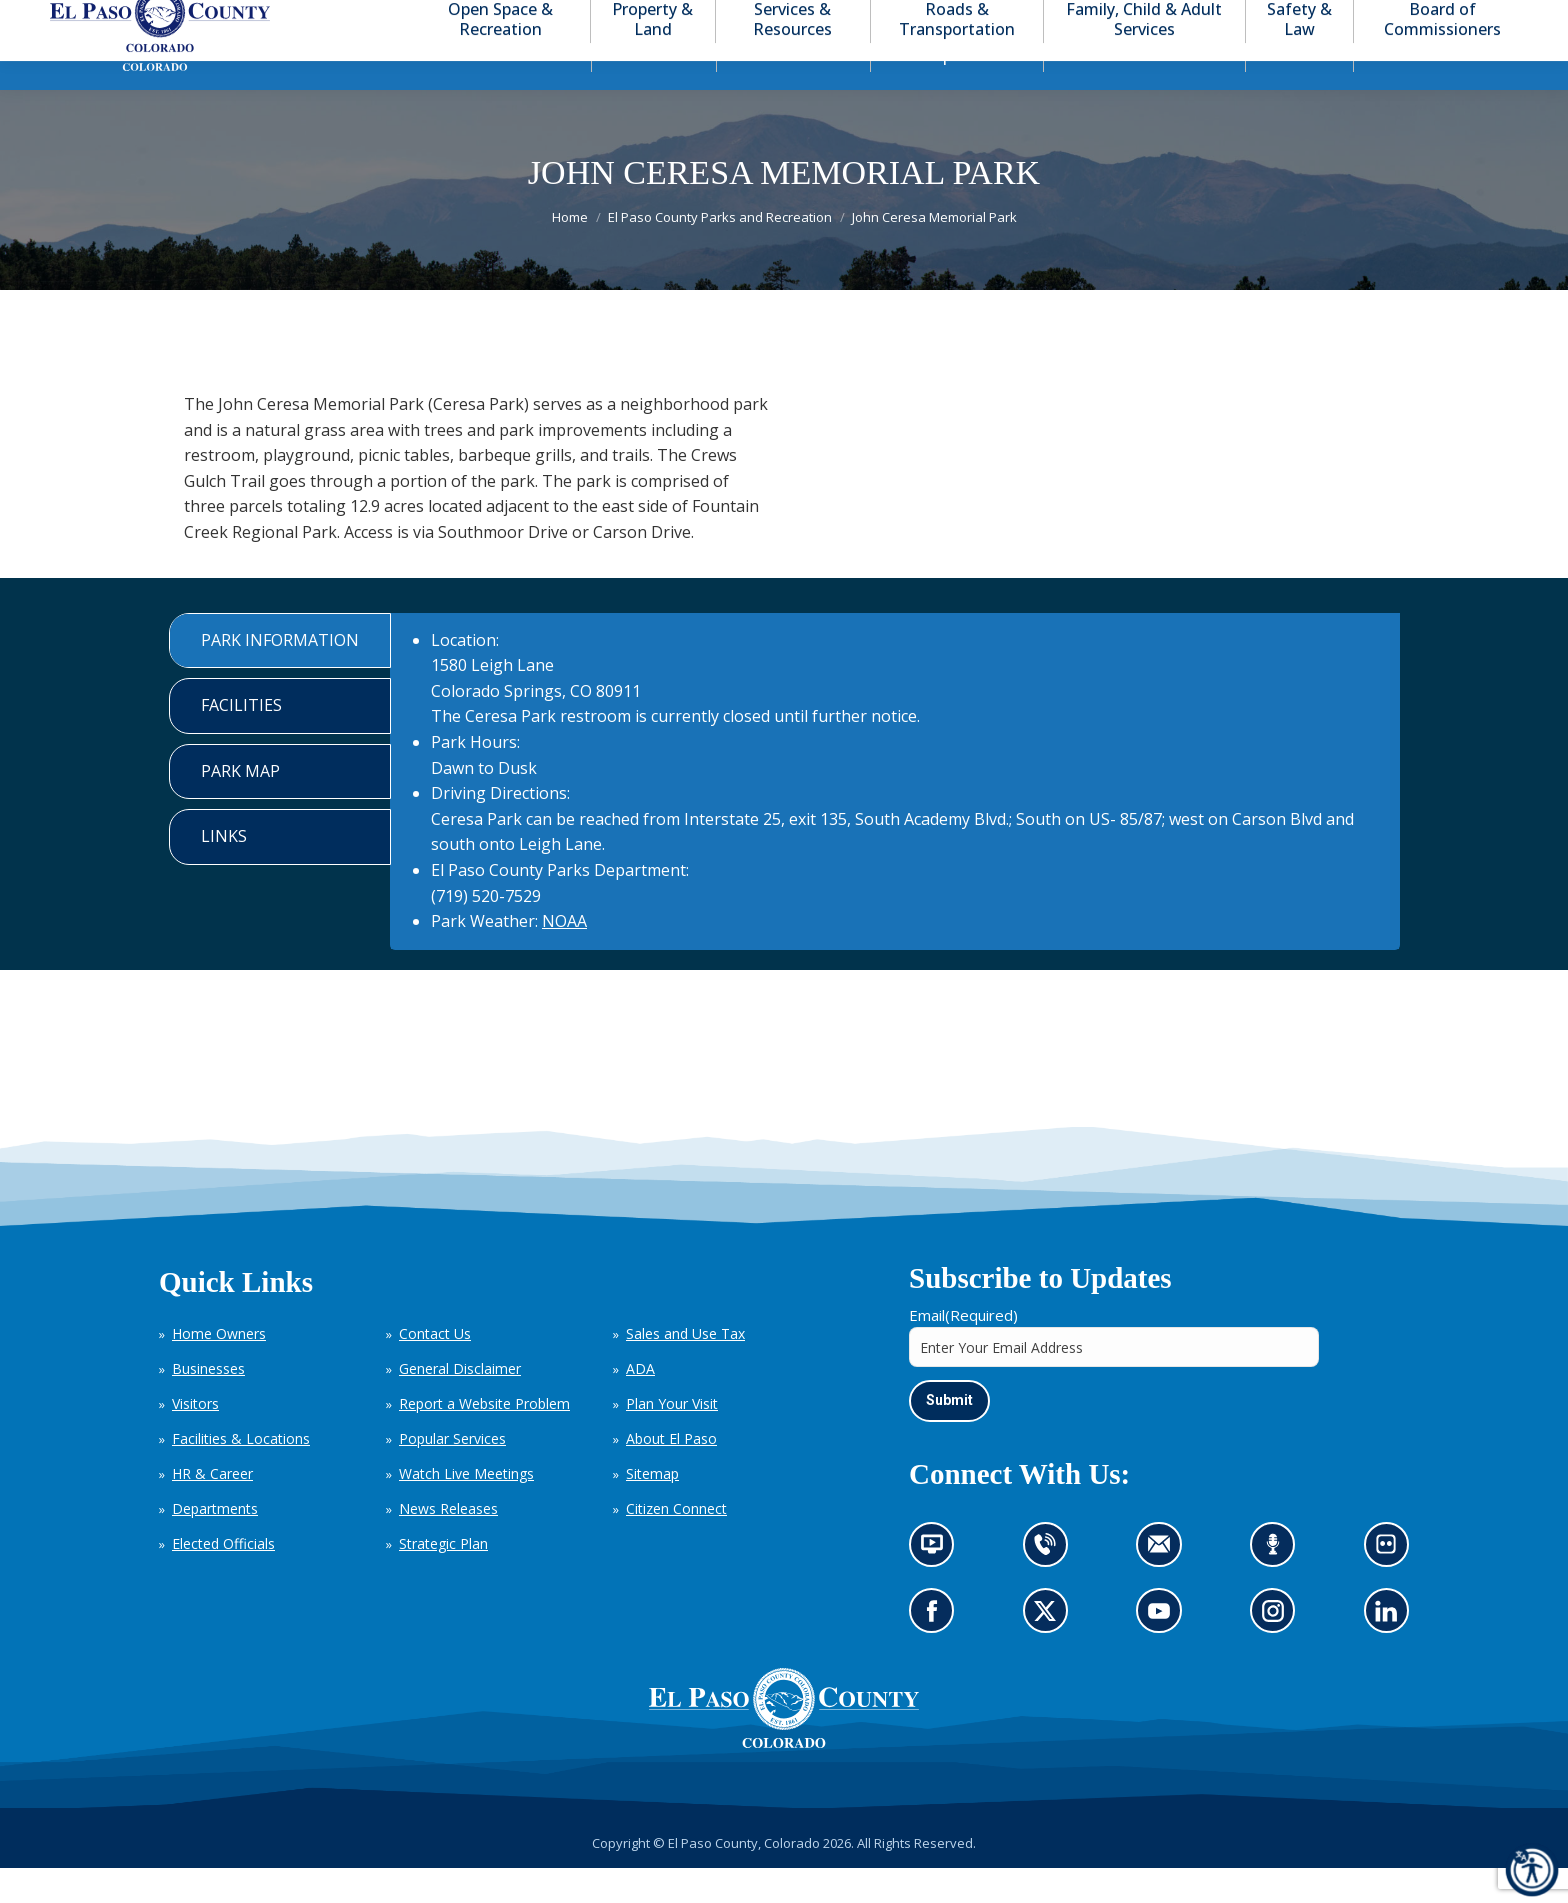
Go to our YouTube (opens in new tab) (1164, 1653)
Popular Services (452, 1474)
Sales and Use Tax (685, 1369)
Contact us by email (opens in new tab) (1165, 1586)
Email (963, 1351)
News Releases (448, 1544)
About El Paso (671, 1474)
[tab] (280, 677)
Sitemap (652, 1509)
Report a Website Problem (484, 1439)
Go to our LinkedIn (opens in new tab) (1391, 1653)
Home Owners (219, 1369)
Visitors (195, 1439)
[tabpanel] (895, 817)
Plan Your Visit (672, 1439)
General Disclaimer (460, 1404)
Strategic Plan (443, 1579)
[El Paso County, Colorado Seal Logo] (784, 1743)
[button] (1440, 18)
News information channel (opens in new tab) (938, 1586)
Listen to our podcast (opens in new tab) (1278, 1586)
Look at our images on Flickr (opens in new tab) (1392, 1586)
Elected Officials (223, 1579)
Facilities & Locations (241, 1474)
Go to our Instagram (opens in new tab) (1279, 1653)
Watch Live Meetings (466, 1509)
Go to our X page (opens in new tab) (1050, 1653)
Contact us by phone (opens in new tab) (1050, 1586)
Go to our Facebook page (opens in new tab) (937, 1653)
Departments (215, 1544)
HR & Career (212, 1509)
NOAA (564, 957)
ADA (640, 1404)
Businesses (208, 1404)
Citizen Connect (676, 1544)
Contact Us (435, 1369)
